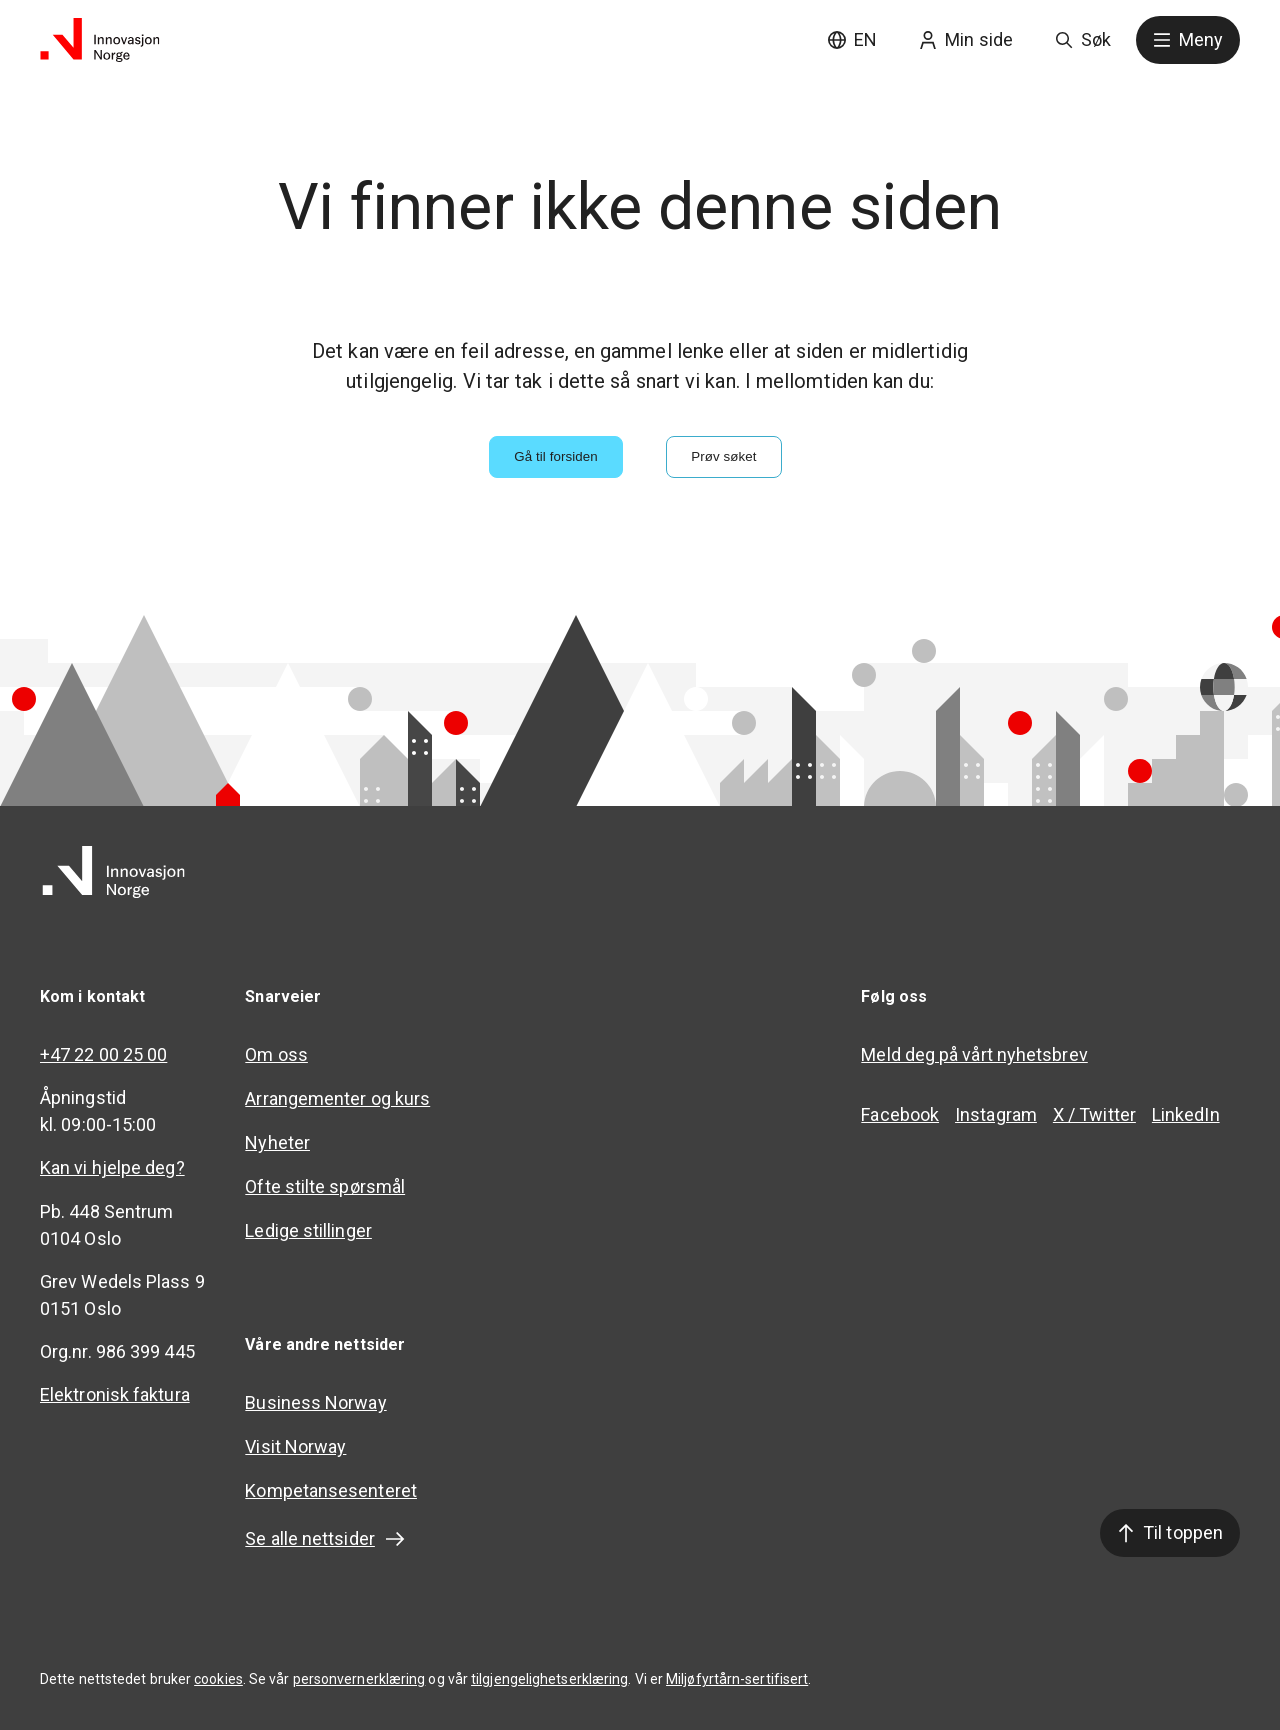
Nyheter (277, 1142)
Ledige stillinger (308, 1230)
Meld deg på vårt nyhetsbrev (974, 1054)
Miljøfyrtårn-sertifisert (737, 1679)
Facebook (900, 1114)
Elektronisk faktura (115, 1394)
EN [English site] (852, 39)
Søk (1083, 39)
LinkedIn (1186, 1114)
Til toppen (1170, 1532)
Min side (966, 39)
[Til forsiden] (100, 40)
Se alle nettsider (326, 1539)
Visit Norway (295, 1446)
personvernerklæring (359, 1679)
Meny (1188, 39)
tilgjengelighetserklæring (549, 1679)
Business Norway (315, 1402)
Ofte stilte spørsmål (325, 1186)
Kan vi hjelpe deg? (112, 1167)
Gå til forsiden (556, 456)
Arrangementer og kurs (337, 1098)
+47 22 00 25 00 (103, 1054)
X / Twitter (1094, 1114)
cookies (218, 1679)
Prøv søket (723, 456)
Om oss (276, 1054)
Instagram (996, 1114)
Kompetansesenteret (331, 1490)
